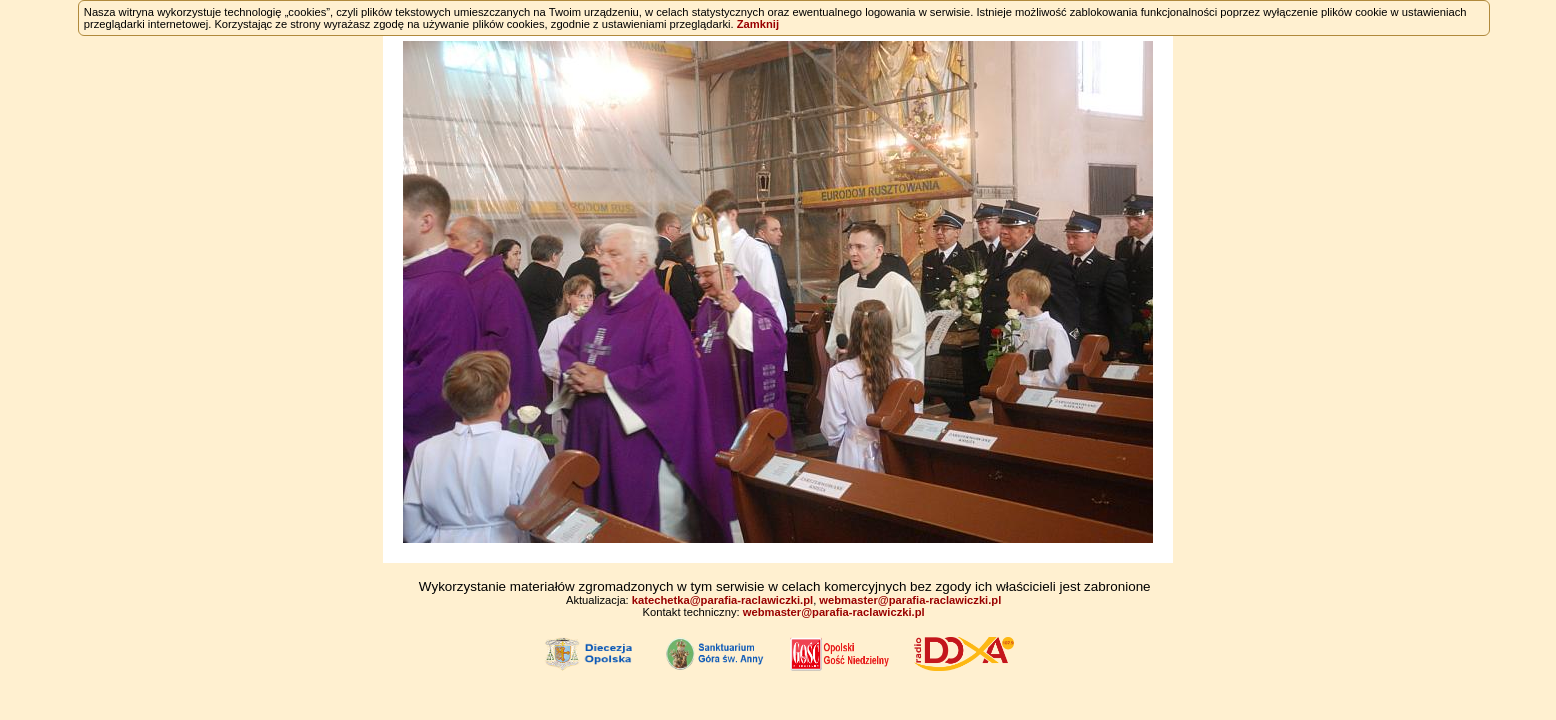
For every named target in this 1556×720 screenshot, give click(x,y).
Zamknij (758, 24)
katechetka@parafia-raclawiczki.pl (722, 600)
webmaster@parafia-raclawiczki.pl (910, 600)
